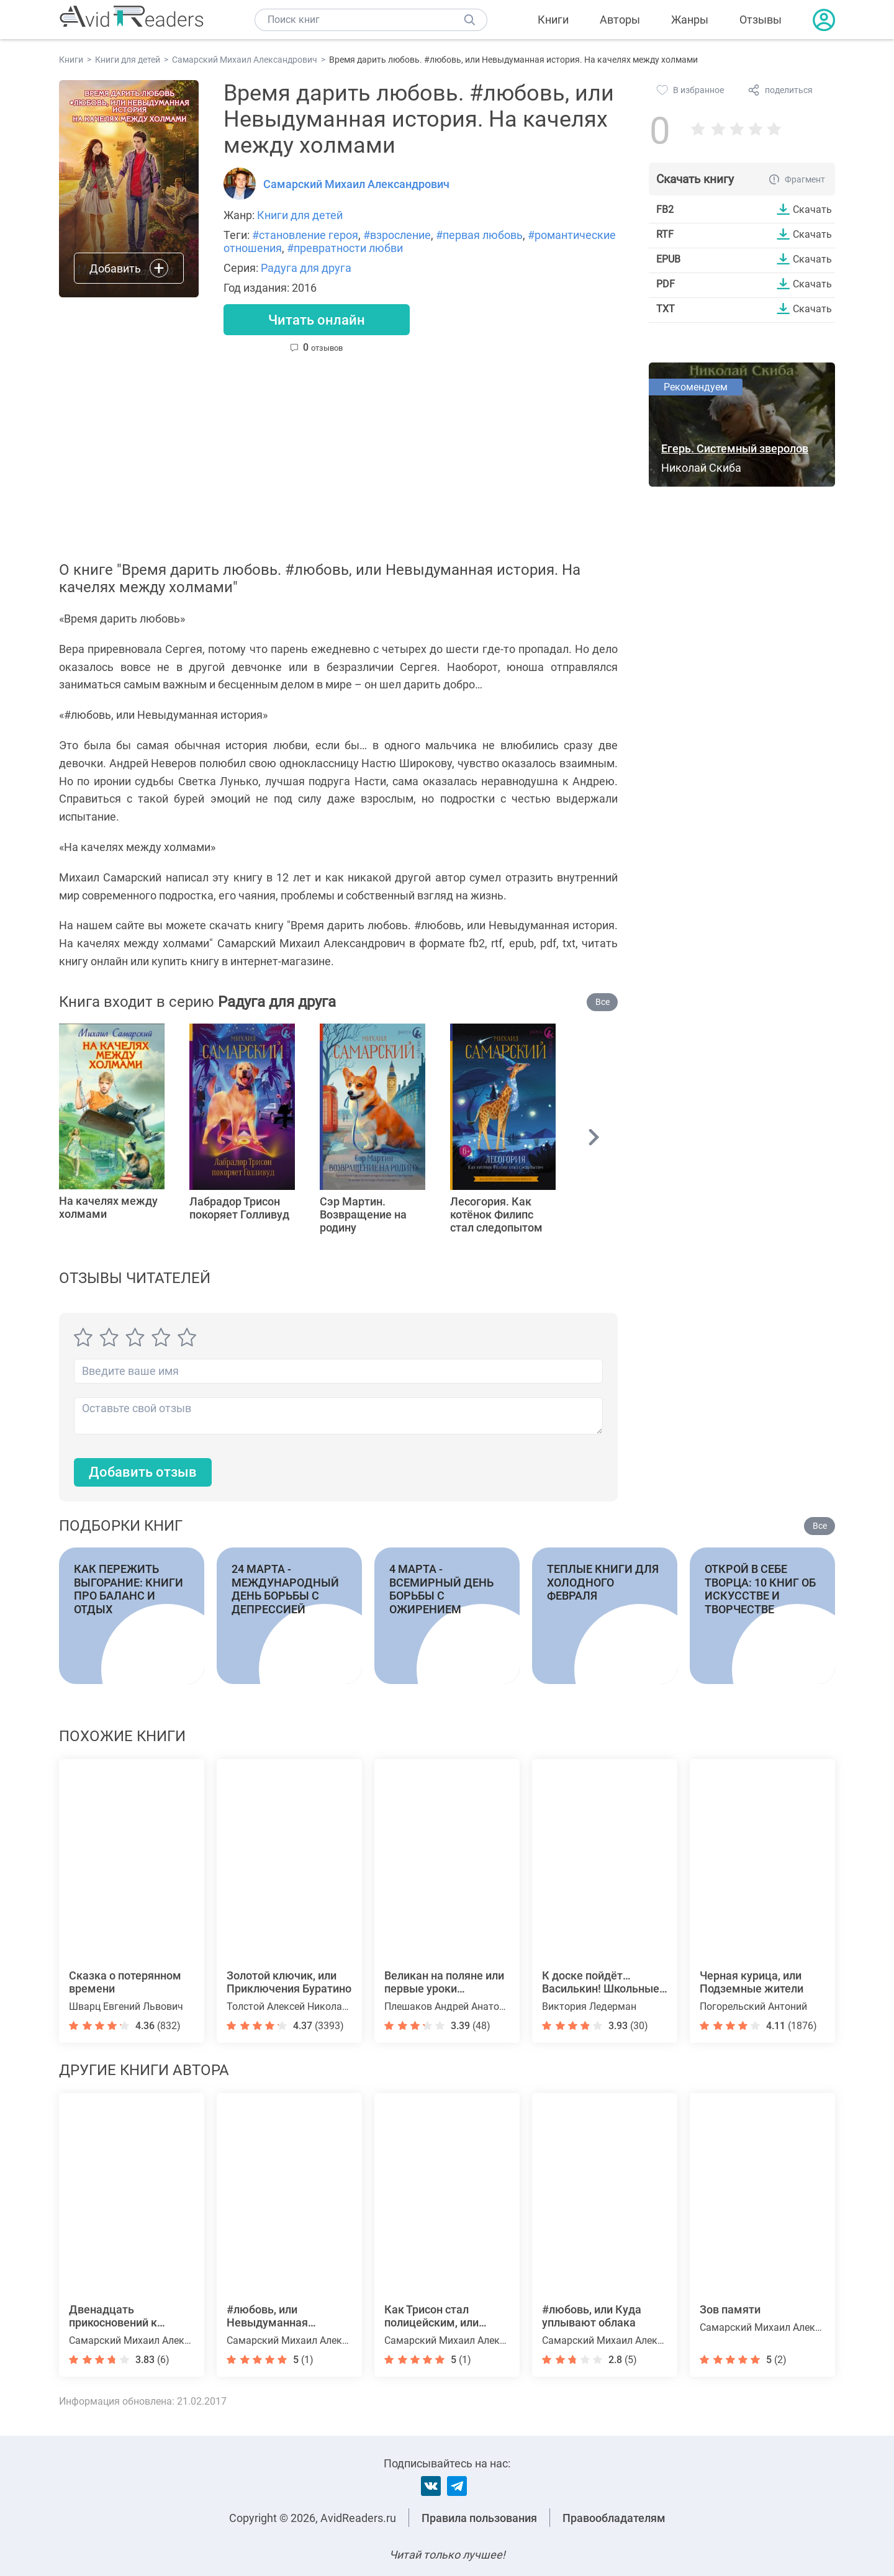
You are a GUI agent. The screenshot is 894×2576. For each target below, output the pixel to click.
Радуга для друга (306, 267)
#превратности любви (345, 247)
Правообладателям (614, 2517)
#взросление (397, 234)
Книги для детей (300, 215)
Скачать (812, 209)
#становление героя (305, 234)
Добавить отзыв (143, 1472)
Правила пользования (479, 2517)
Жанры (689, 19)
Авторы (620, 19)
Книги (553, 19)
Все (602, 1002)
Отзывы (760, 19)
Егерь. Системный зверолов (734, 448)
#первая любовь (479, 234)
